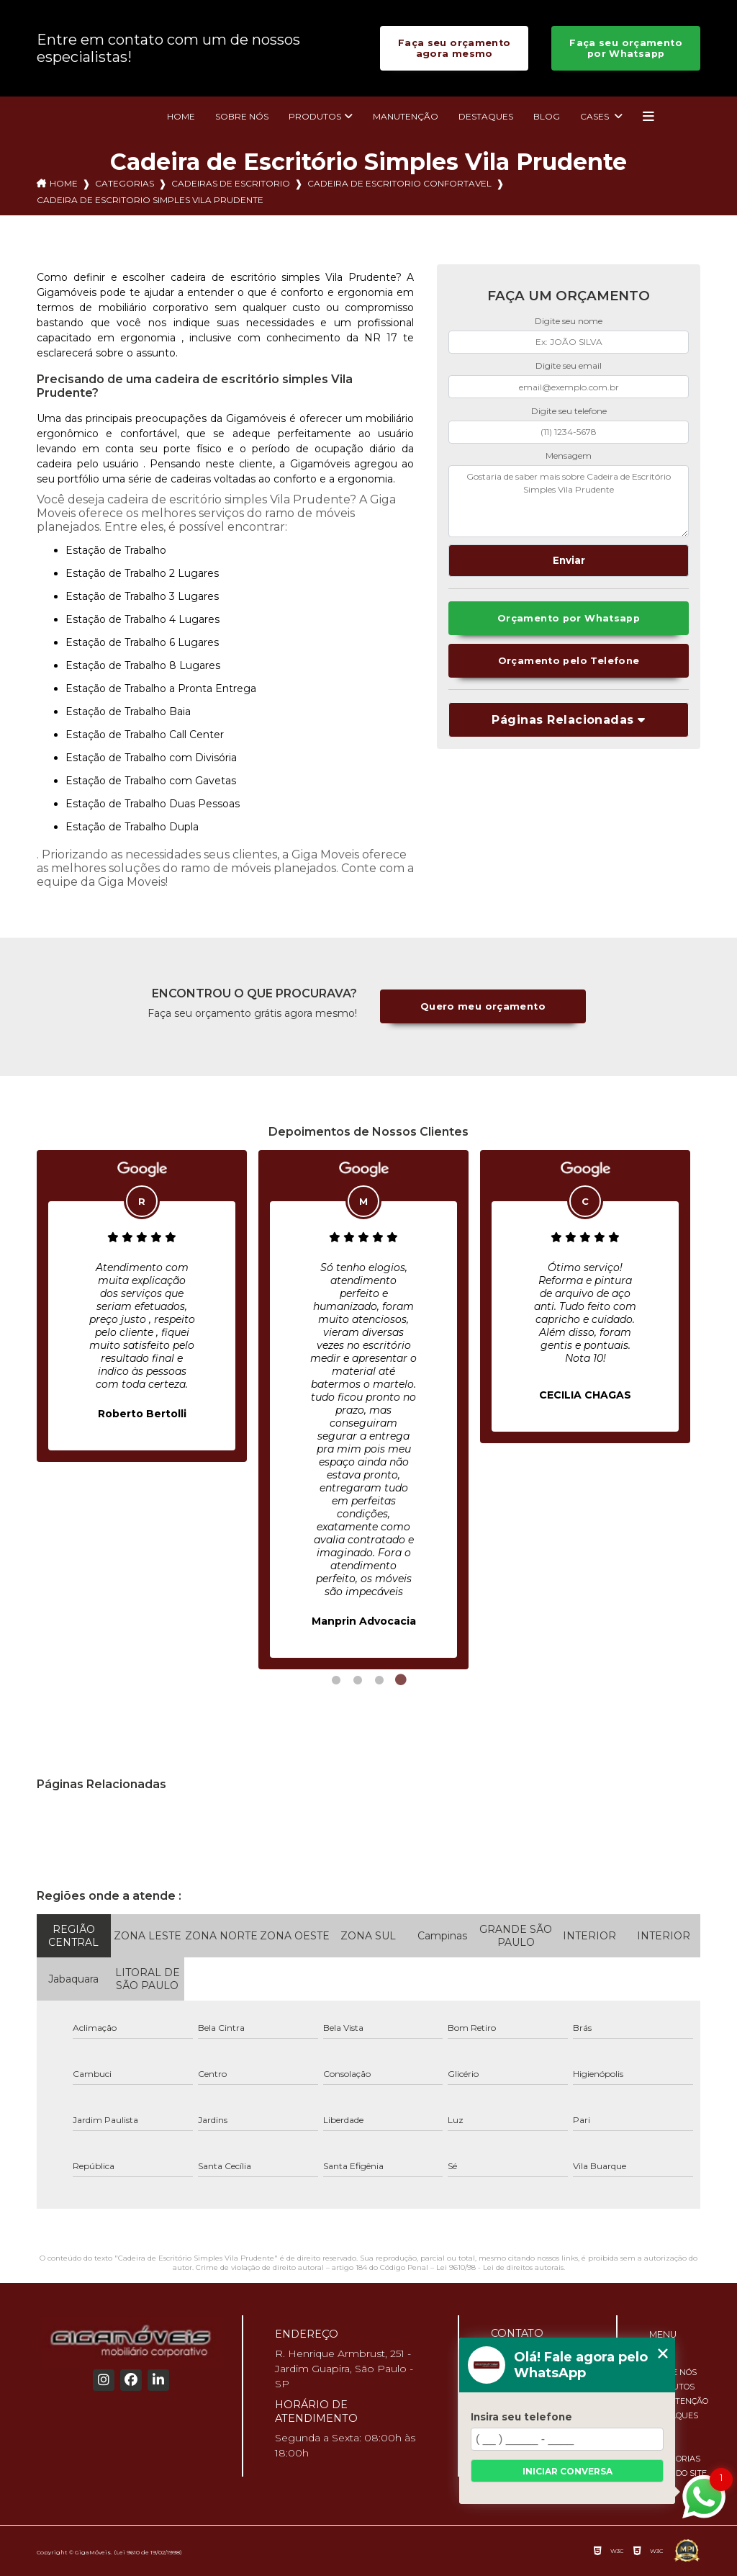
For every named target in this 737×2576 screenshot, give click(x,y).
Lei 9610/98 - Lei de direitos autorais (500, 2267)
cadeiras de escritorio (230, 183)
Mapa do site (678, 2473)
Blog (546, 116)
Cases (595, 116)
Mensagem (569, 455)
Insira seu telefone (521, 2417)
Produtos (315, 116)
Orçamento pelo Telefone (569, 660)
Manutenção (405, 116)
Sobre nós (241, 116)
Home (181, 116)
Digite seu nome (568, 320)
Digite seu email (568, 365)
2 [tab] (358, 1680)
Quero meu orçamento (483, 1006)
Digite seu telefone (569, 410)
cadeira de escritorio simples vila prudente (150, 199)
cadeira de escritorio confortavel (399, 183)
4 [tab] (401, 1680)
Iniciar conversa (567, 2471)
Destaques (485, 116)
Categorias (124, 183)
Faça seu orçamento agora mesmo (454, 48)
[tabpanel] (142, 1306)
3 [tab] (379, 1680)
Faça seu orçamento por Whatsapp (625, 48)
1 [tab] (336, 1680)
